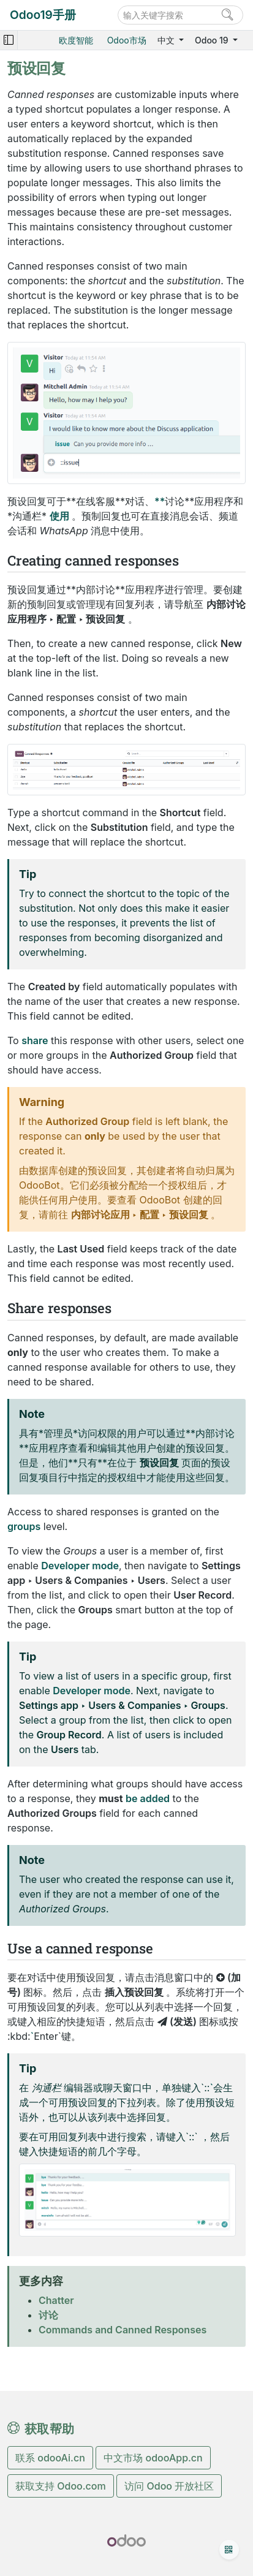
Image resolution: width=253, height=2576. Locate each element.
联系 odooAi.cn (50, 2458)
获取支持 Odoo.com (60, 2486)
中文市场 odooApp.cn (153, 2458)
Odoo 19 (212, 40)
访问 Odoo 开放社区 (169, 2486)
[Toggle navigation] (8, 40)
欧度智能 (76, 40)
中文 (167, 40)
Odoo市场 (126, 40)
